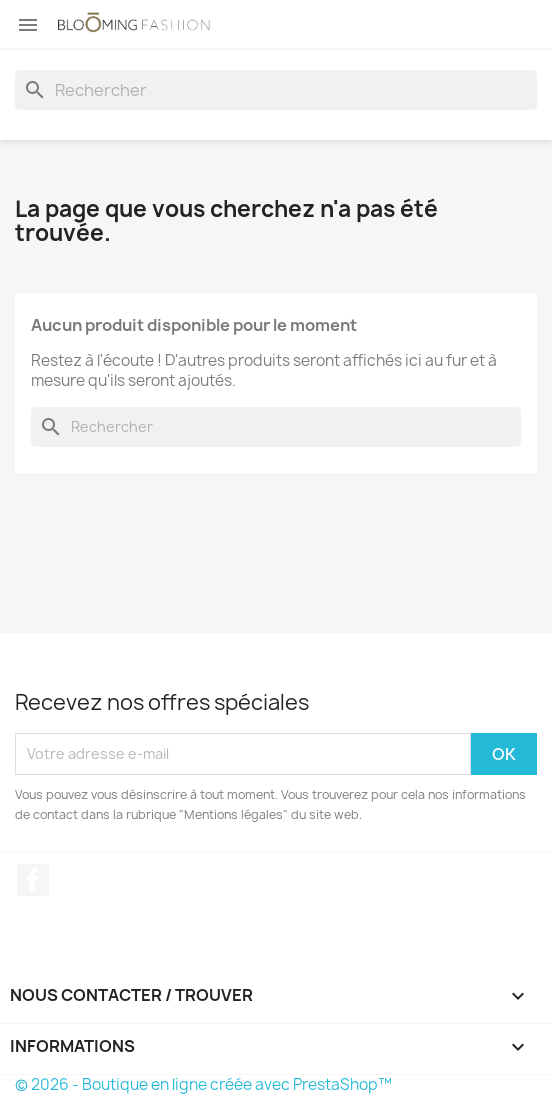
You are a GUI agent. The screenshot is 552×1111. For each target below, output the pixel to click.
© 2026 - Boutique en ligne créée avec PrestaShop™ (203, 1084)
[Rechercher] (276, 90)
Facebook (33, 880)
